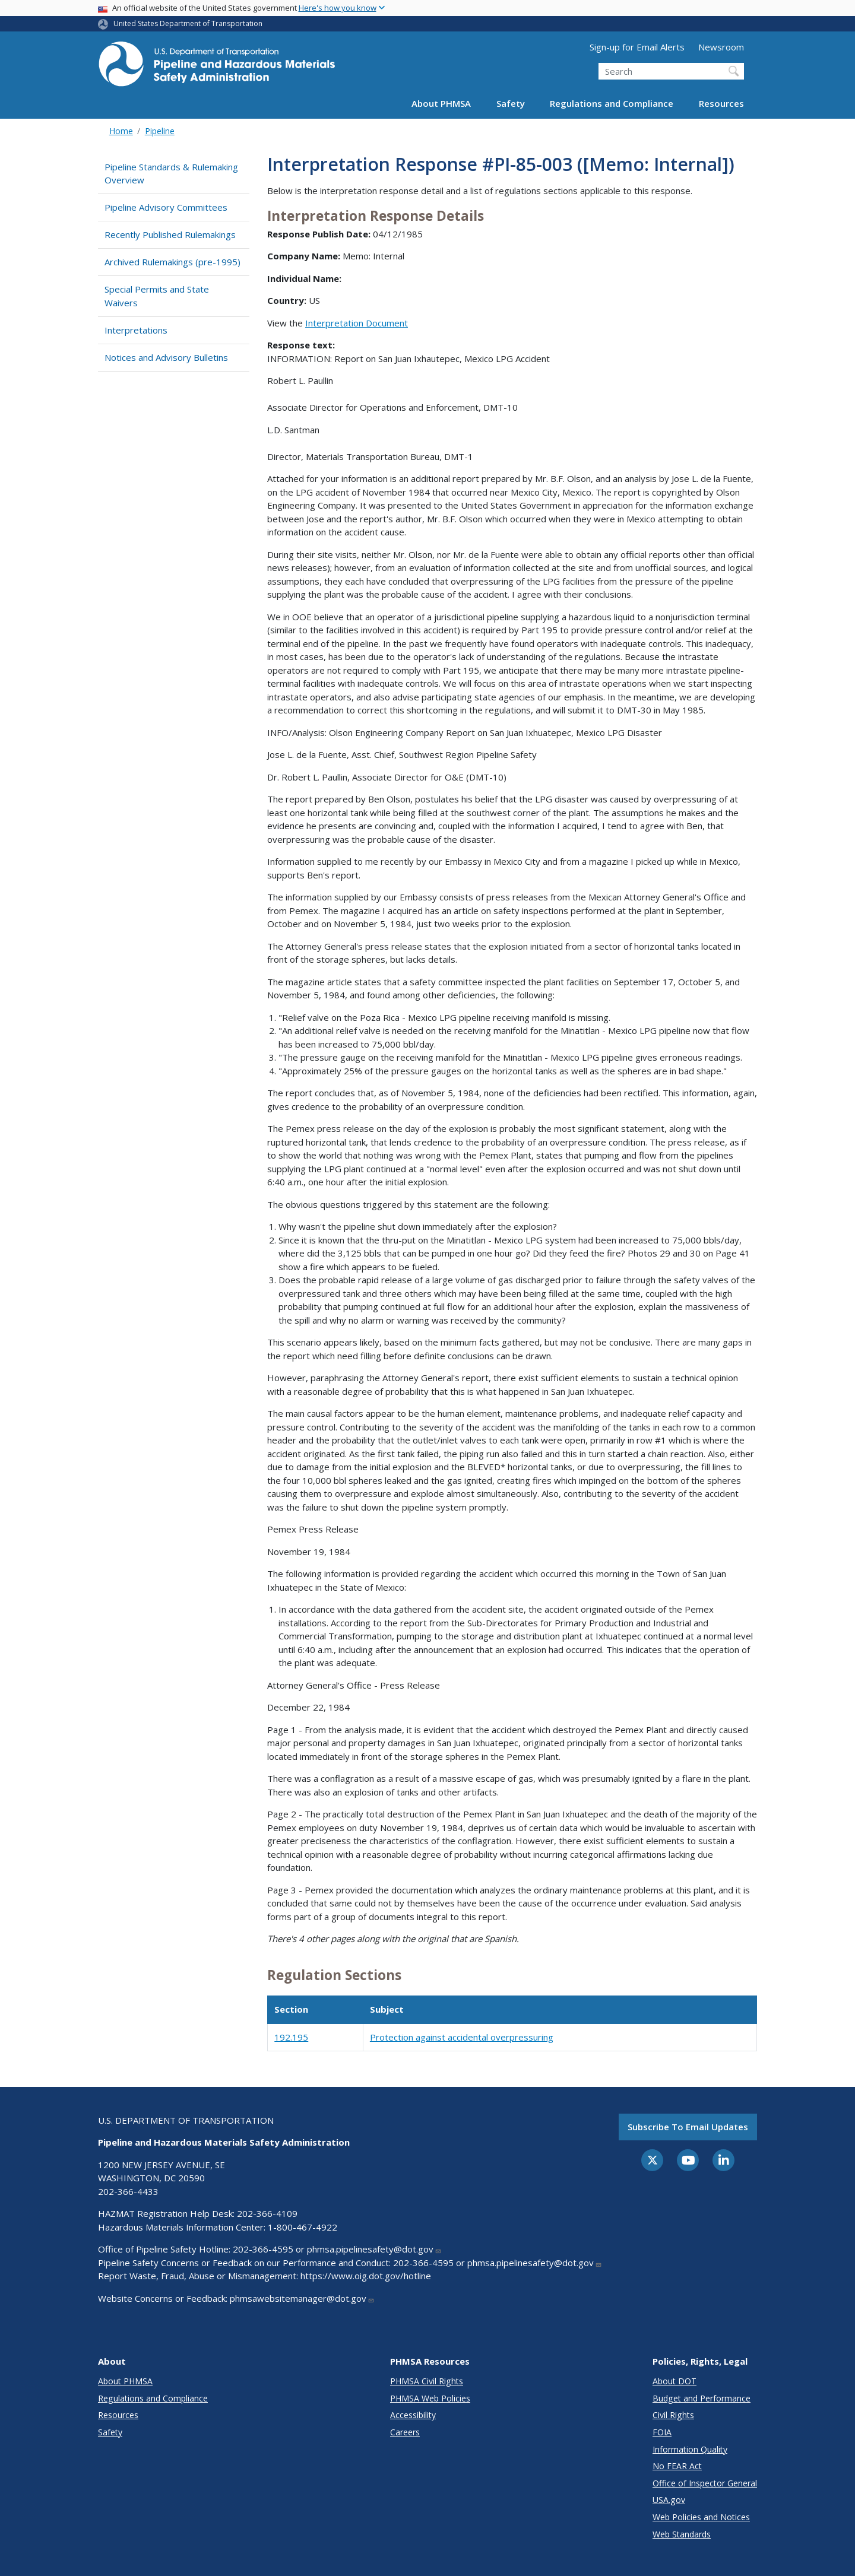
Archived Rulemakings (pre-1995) (172, 262)
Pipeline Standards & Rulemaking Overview (171, 173)
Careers (405, 2432)
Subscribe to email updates (688, 2127)
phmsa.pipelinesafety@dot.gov (374, 2249)
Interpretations (135, 330)
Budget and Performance (701, 2398)
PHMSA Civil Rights (426, 2381)
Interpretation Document (356, 323)
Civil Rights (673, 2414)
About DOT (674, 2381)
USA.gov (669, 2499)
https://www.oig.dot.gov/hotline (365, 2276)
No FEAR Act (677, 2466)
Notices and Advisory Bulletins (166, 357)
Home (121, 131)
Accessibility (413, 2414)
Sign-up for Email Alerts (637, 47)
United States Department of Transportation (187, 23)
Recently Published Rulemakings (170, 234)
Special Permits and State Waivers (156, 296)
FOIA (662, 2432)
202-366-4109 (267, 2213)
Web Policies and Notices (701, 2517)
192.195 (291, 2037)
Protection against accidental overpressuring (461, 2037)
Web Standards (682, 2534)
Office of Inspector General (705, 2483)
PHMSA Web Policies (430, 2398)
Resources (721, 103)
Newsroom (721, 47)
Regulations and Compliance (611, 103)
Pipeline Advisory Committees (165, 207)
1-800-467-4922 (302, 2227)
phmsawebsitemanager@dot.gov (302, 2298)
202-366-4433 (128, 2191)
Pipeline (160, 131)
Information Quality (690, 2449)
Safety (510, 103)
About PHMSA (441, 103)
